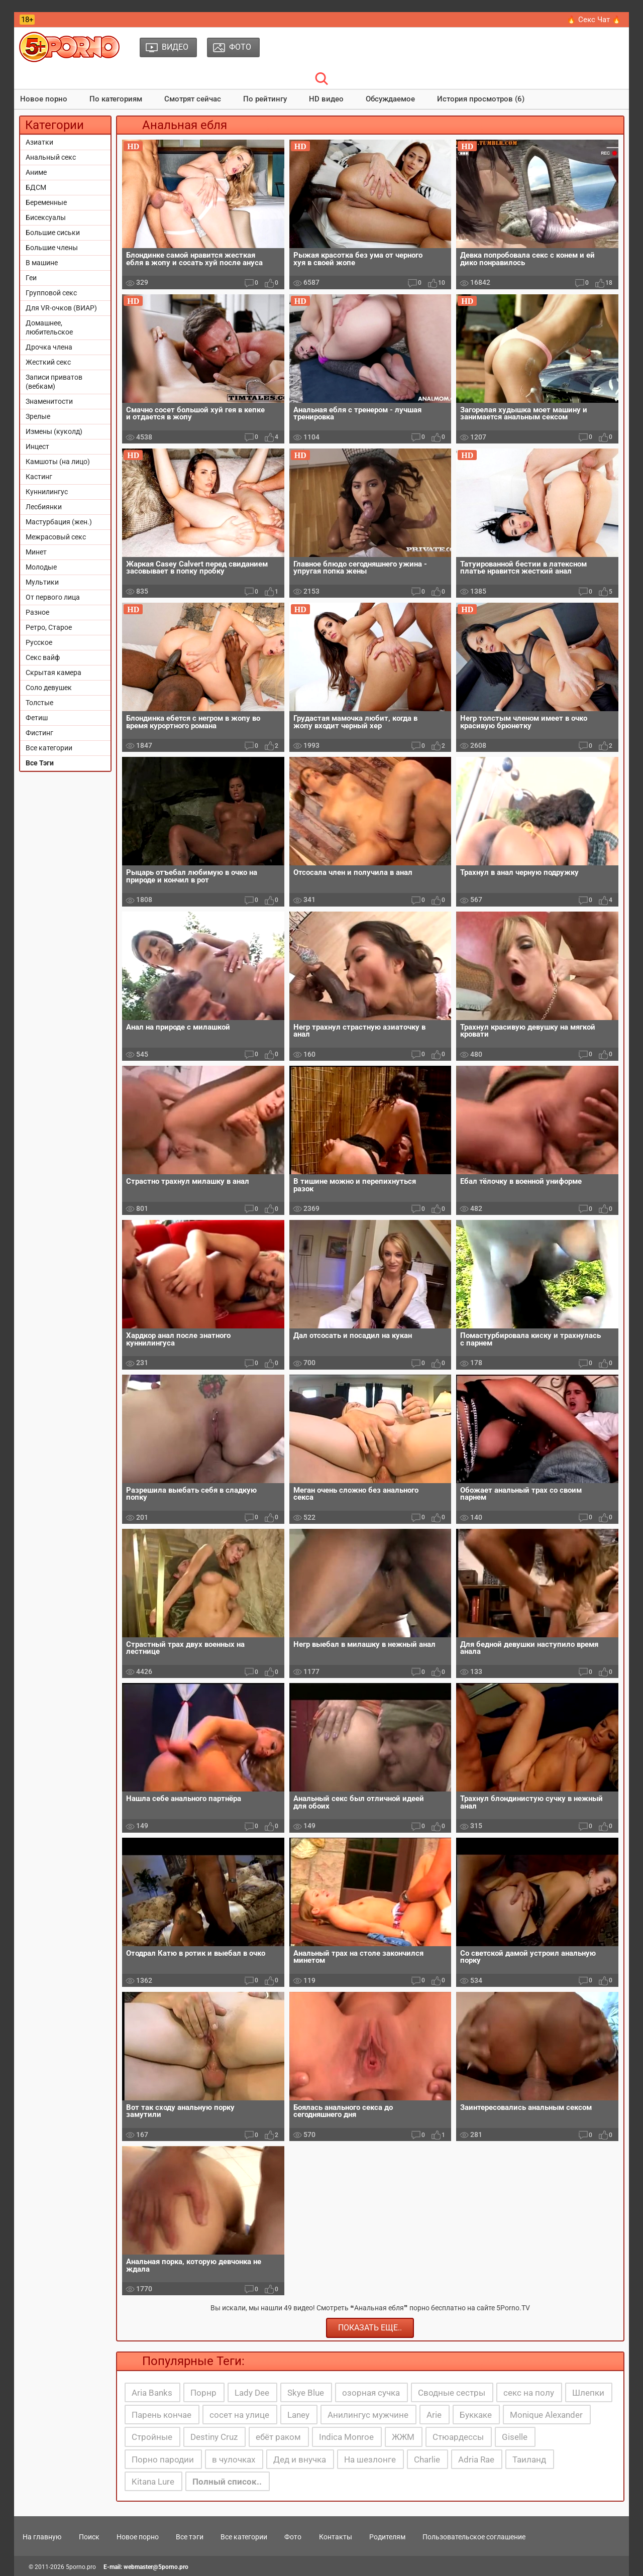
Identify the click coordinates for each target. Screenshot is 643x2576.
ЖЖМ (403, 2437)
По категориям (115, 98)
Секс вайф (43, 657)
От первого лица (53, 597)
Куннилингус (47, 492)
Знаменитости (49, 401)
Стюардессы (458, 2437)
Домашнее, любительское (49, 327)
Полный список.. (227, 2482)
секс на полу (528, 2393)
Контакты (335, 2537)
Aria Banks (152, 2393)
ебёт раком (278, 2437)
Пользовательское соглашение (473, 2537)
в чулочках (233, 2459)
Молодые (41, 567)
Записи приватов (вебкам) (54, 381)
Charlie (427, 2459)
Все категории (49, 748)
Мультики (42, 582)
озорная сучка (371, 2393)
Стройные (152, 2437)
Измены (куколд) (54, 431)
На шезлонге (370, 2459)
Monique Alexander (546, 2415)
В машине (42, 263)
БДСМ (36, 187)
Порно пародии (163, 2459)
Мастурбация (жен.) (59, 522)
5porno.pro (81, 2566)
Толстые (39, 703)
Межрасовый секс (56, 537)
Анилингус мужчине (368, 2415)
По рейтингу (265, 98)
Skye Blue (305, 2393)
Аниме (36, 172)
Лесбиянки (44, 507)
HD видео (326, 98)
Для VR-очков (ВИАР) (61, 308)
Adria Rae (476, 2459)
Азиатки (39, 142)
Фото (292, 2537)
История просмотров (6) (480, 98)
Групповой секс (51, 293)
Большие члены (52, 248)
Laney (298, 2415)
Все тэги (189, 2537)
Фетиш (37, 718)
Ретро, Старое (49, 627)
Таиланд (529, 2459)
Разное (37, 612)
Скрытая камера (53, 672)
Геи (31, 278)
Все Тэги (40, 763)
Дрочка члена (49, 347)
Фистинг (39, 733)
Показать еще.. (370, 2327)
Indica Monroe (346, 2437)
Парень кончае (161, 2415)
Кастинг (39, 477)
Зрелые (38, 416)
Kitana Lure (153, 2482)
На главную (42, 2537)
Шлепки (588, 2393)
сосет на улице (239, 2415)
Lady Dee (252, 2393)
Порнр (203, 2393)
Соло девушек (49, 688)
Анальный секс (51, 157)
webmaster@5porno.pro (156, 2566)
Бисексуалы (46, 217)
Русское (39, 642)
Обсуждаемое (390, 98)
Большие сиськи (53, 233)
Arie (434, 2415)
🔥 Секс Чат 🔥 (594, 19)
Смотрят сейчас (192, 98)
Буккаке (476, 2415)
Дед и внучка (299, 2459)
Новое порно (43, 98)
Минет (36, 552)
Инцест (37, 446)
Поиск (89, 2537)
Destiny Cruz (214, 2437)
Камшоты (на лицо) (58, 462)
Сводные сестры (451, 2393)
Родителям (387, 2537)
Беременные (46, 202)
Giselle (514, 2437)
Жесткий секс (48, 362)
